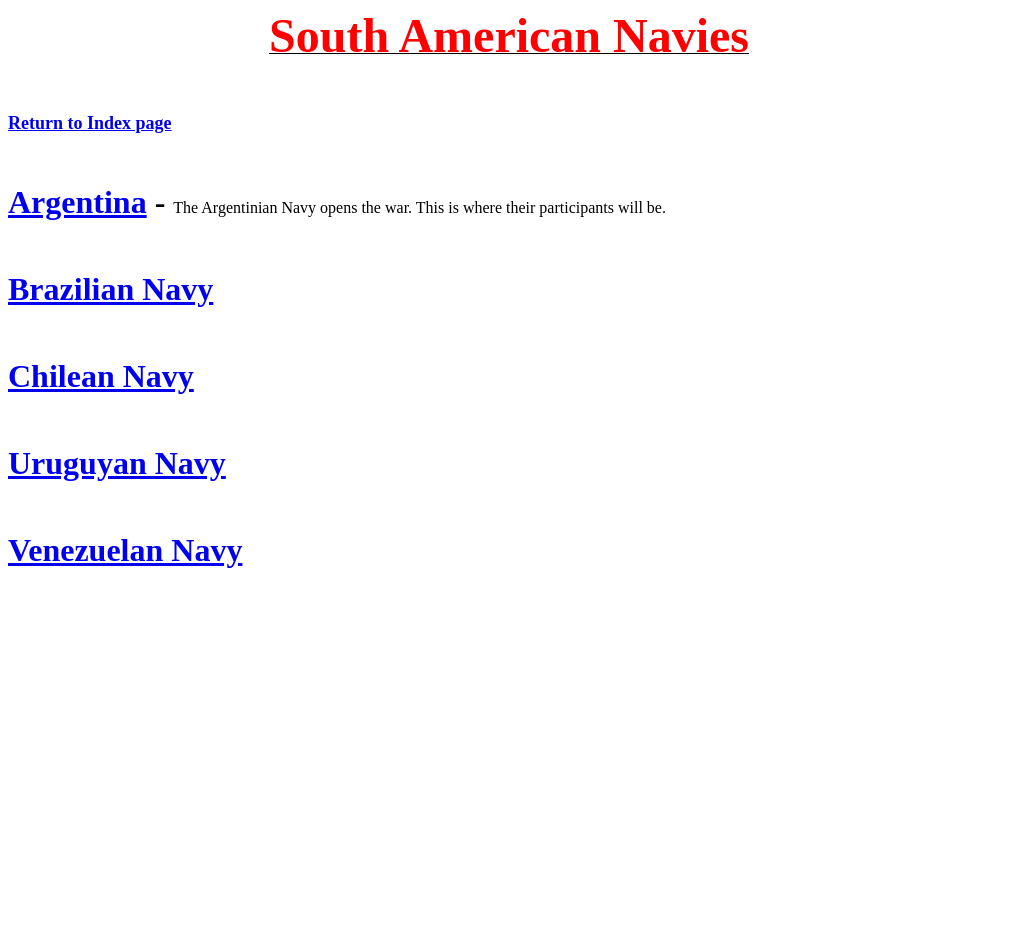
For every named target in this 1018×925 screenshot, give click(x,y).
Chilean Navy (101, 376)
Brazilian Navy (110, 289)
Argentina (77, 202)
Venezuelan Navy (125, 550)
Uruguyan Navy (117, 463)
